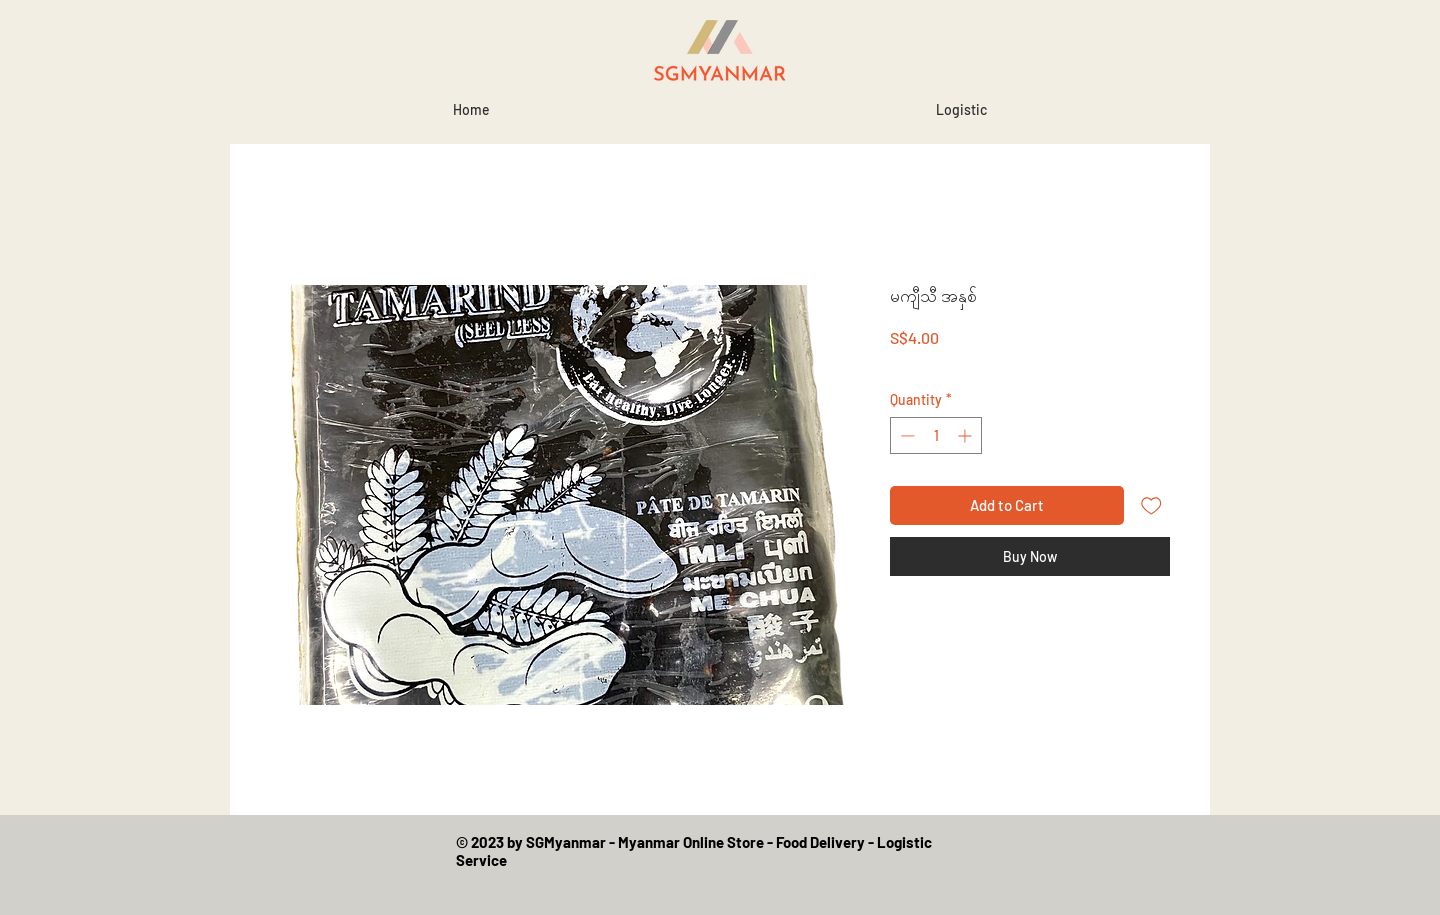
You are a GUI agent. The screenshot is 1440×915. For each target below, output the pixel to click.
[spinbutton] (936, 435)
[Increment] (966, 435)
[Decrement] (905, 435)
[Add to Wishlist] (1151, 505)
